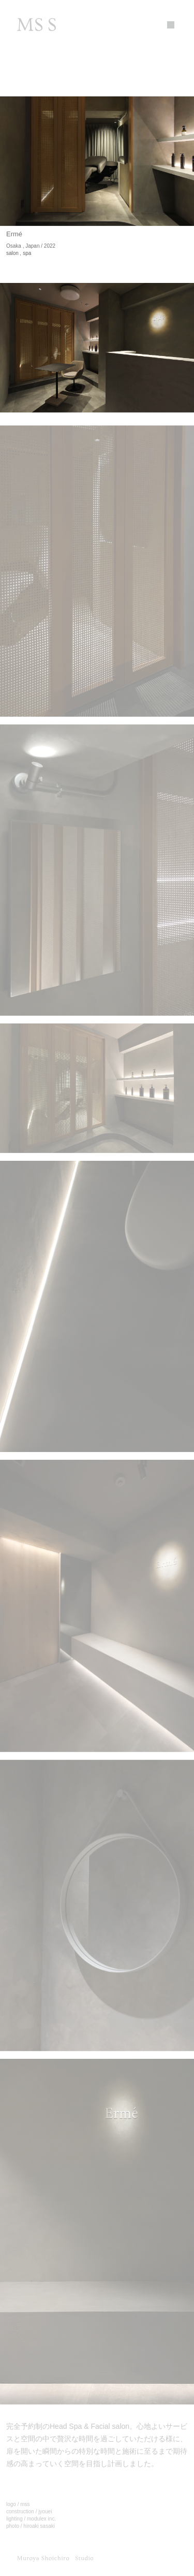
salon (12, 253)
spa (27, 253)
